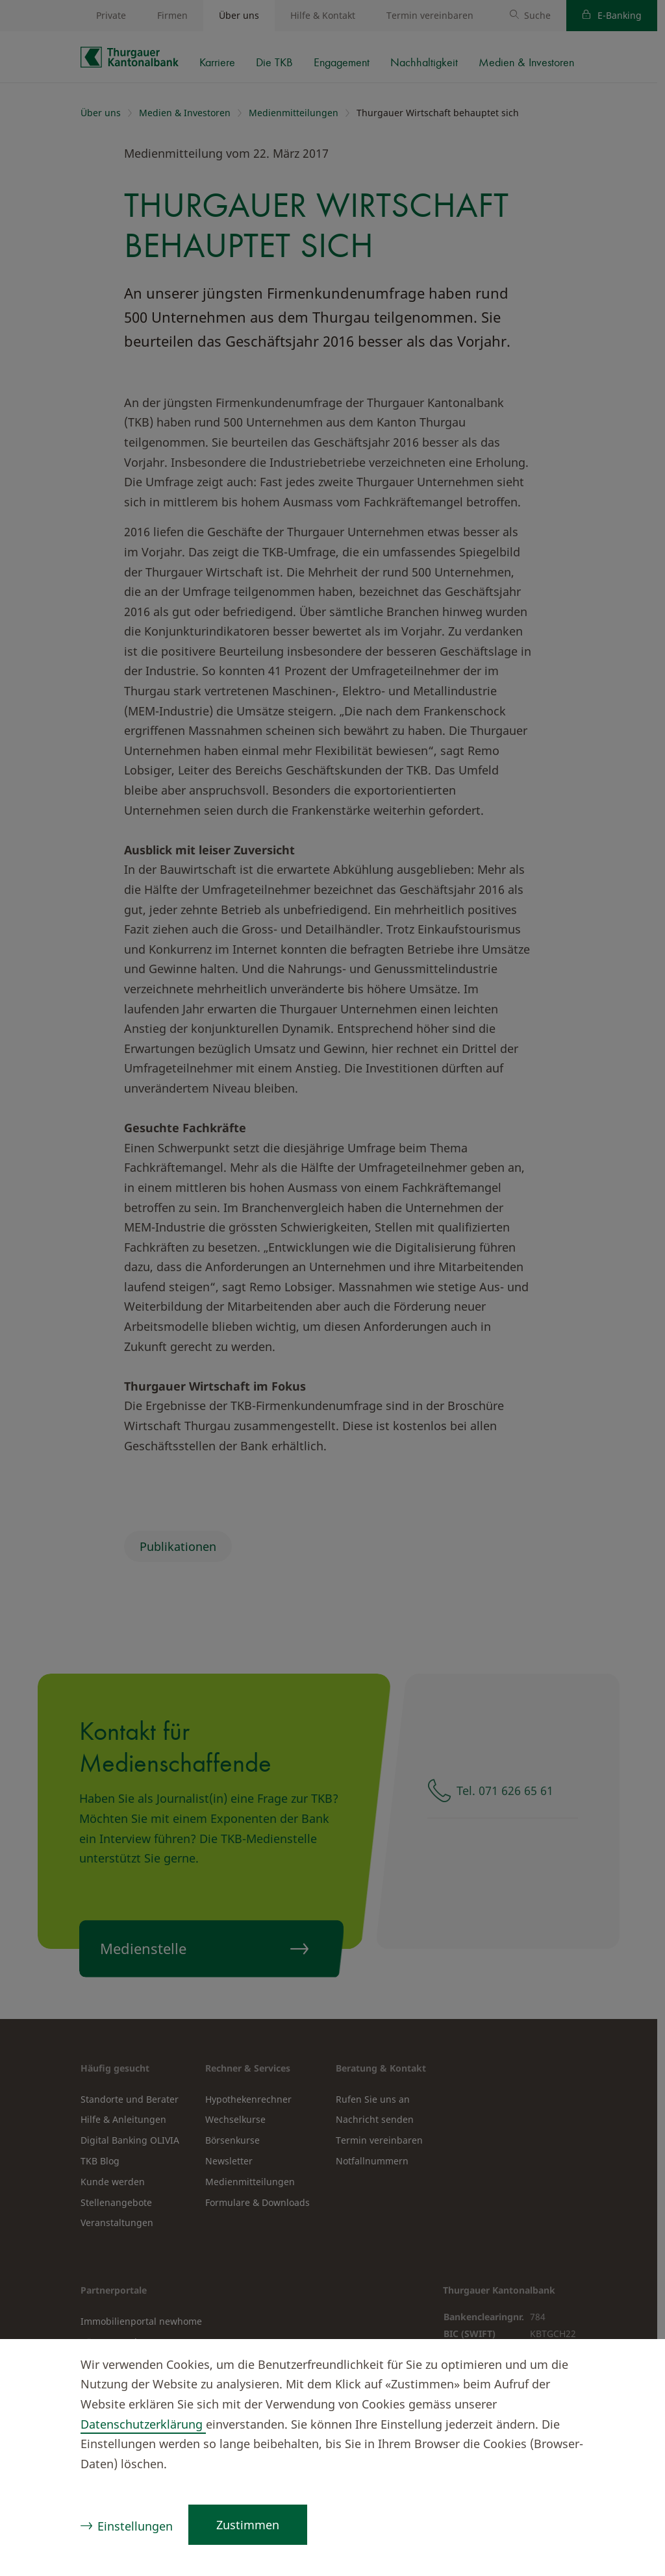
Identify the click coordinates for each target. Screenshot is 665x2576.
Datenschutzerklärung (143, 2424)
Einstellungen (135, 2526)
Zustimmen (247, 2525)
